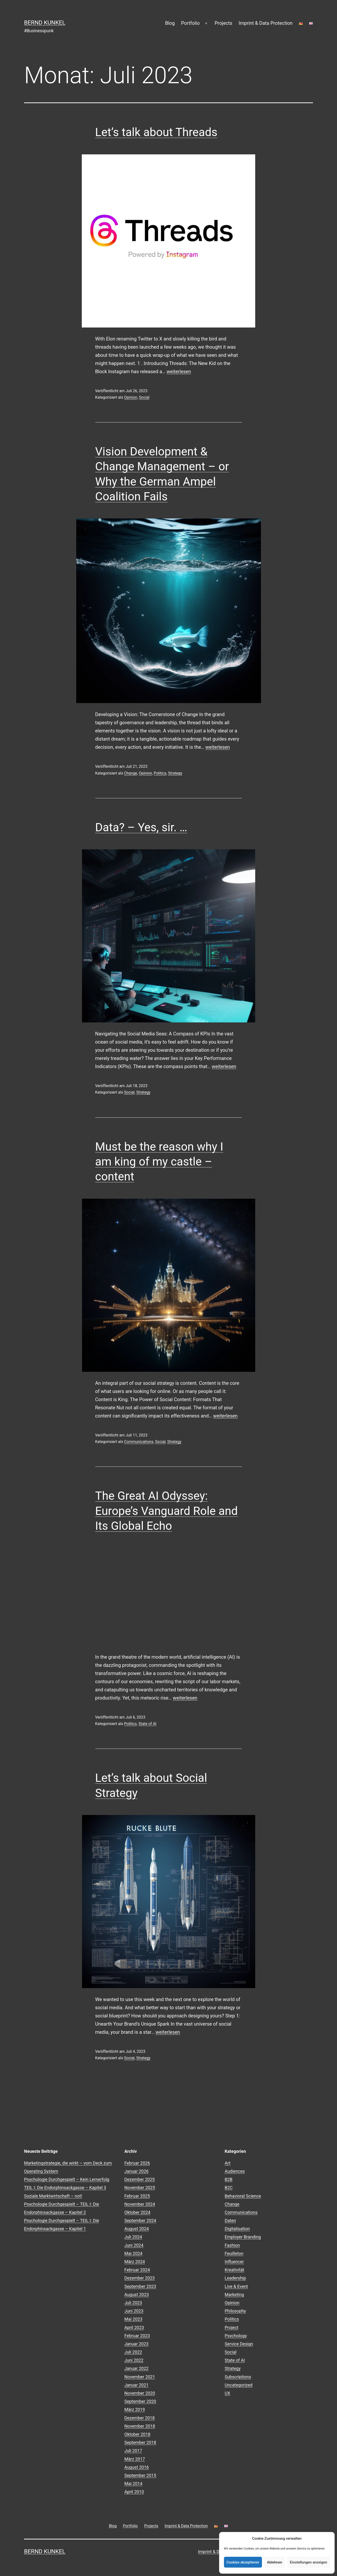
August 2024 (136, 2228)
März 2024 (134, 2261)
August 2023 (136, 2294)
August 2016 (136, 2467)
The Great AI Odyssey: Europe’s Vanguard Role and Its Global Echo (166, 1511)
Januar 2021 (136, 2384)
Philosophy (235, 2310)
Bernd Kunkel (44, 22)
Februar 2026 (137, 2163)
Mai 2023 (133, 2319)
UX (227, 2393)
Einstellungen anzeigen (308, 2562)
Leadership (235, 2277)
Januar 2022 (136, 2368)
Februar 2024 (137, 2269)
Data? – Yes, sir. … (141, 827)
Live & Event (236, 2286)
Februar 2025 (137, 2195)
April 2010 (134, 2491)
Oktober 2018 (137, 2434)
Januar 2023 (136, 2343)
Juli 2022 (133, 2352)
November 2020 (139, 2393)
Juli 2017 (133, 2450)
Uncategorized (239, 2384)
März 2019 (134, 2409)
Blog (170, 23)
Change (130, 773)
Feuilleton (234, 2253)
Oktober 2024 (137, 2212)
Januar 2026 (136, 2171)
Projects (223, 23)
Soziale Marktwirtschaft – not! (53, 2195)
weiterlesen (178, 371)
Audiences (235, 2171)
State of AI (148, 1723)
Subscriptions (238, 2376)
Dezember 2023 (139, 2277)
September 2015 (140, 2475)
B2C (229, 2187)
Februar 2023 (137, 2335)
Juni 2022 (133, 2360)
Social (144, 397)
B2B (229, 2179)
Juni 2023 (133, 2310)
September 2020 (140, 2401)
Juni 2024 (133, 2245)
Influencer (234, 2261)
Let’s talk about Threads (156, 132)
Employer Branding (243, 2236)
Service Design (239, 2343)
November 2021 (139, 2376)
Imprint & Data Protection (265, 23)
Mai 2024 (133, 2253)
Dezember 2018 (139, 2417)
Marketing (234, 2294)
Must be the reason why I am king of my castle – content (159, 1162)
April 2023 (134, 2327)
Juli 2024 (133, 2236)
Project (231, 2327)
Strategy (175, 773)
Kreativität (234, 2269)
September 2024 (140, 2220)
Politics (160, 773)
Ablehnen (274, 2562)
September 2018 (140, 2442)
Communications (138, 1441)
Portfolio (190, 23)
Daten (230, 2220)
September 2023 (140, 2286)
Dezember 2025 (139, 2179)
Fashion (232, 2245)
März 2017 (134, 2459)
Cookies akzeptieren (243, 2562)
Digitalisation (237, 2228)
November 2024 (139, 2204)
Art (227, 2163)
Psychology (236, 2335)
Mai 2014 (133, 2483)
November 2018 (139, 2426)
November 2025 (139, 2187)
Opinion (130, 397)
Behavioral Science (243, 2195)
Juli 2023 (133, 2302)
